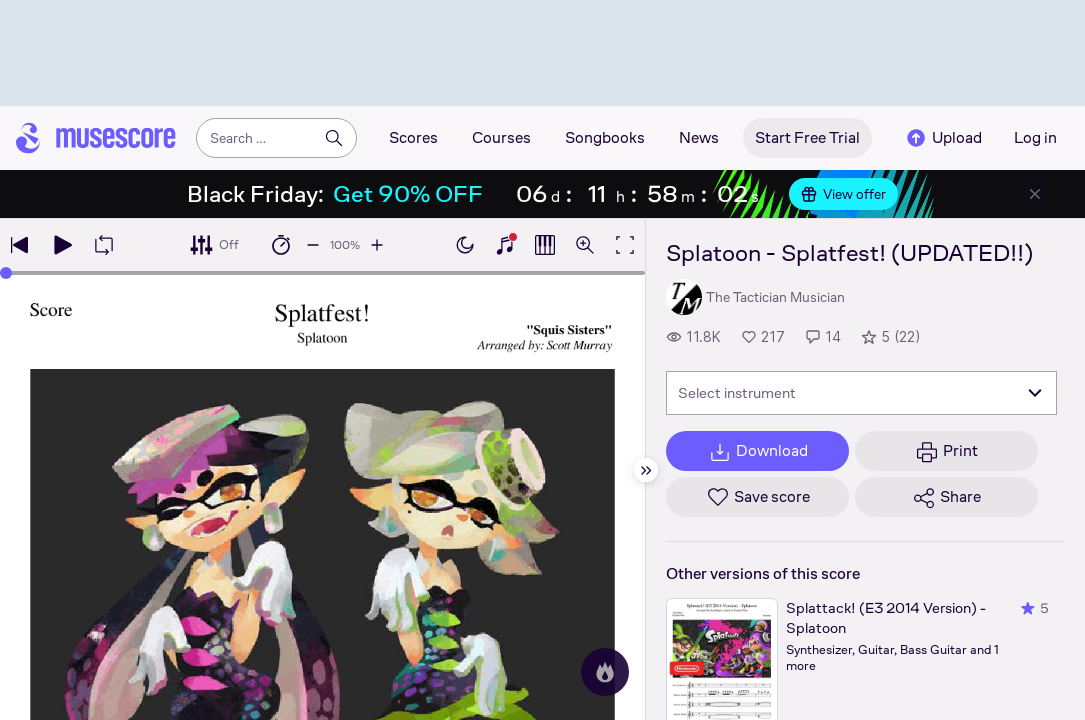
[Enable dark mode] (465, 245)
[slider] (6, 273)
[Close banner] (1035, 194)
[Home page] (96, 138)
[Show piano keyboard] (505, 245)
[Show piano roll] (545, 245)
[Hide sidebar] (646, 470)
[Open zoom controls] (585, 245)
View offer (843, 194)
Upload (943, 138)
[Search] (334, 138)
